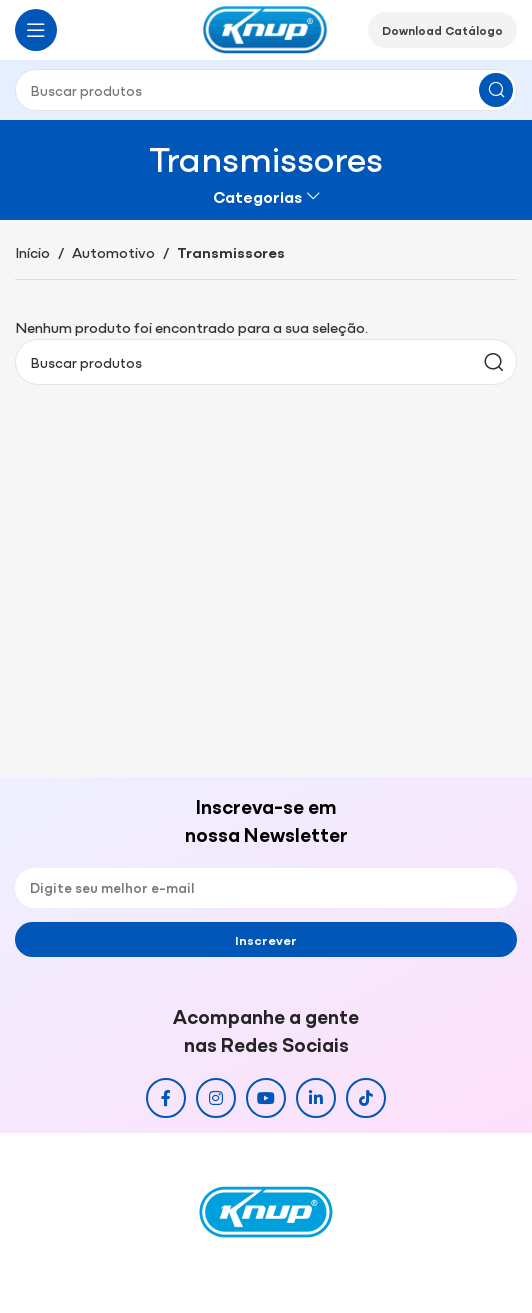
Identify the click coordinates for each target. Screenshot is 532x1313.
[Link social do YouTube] (266, 1098)
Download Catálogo (442, 30)
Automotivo (113, 251)
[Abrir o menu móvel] (36, 30)
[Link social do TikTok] (366, 1098)
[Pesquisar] (266, 90)
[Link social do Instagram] (216, 1098)
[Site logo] (266, 27)
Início (32, 251)
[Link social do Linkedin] (316, 1098)
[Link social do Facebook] (166, 1098)
